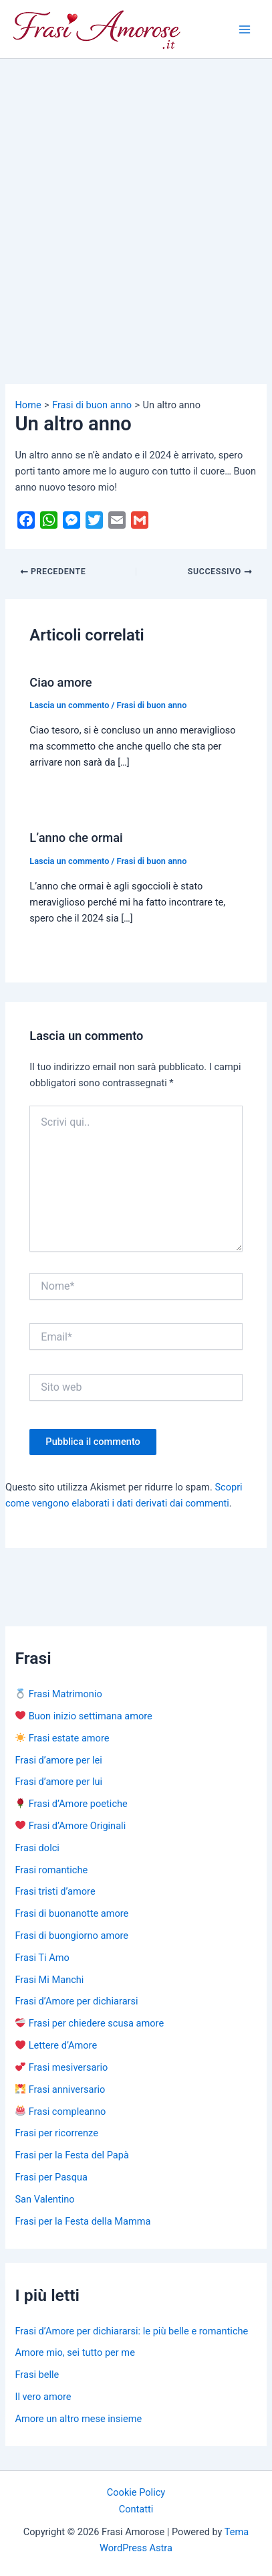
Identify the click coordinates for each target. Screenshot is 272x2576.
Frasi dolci (37, 1848)
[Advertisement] (136, 202)
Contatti (136, 2509)
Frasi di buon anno (152, 705)
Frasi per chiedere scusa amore (89, 2023)
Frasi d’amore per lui (58, 1782)
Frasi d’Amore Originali (70, 1826)
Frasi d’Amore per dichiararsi (76, 2001)
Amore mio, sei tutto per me (74, 2352)
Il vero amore (43, 2397)
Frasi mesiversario (61, 2067)
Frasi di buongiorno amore (71, 1935)
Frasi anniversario (60, 2089)
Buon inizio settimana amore (83, 1716)
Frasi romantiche (51, 1870)
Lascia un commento (69, 705)
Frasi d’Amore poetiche (71, 1804)
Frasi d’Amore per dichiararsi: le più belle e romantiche (131, 2331)
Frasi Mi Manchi (49, 1980)
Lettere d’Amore (56, 2045)
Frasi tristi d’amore (55, 1891)
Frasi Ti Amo (42, 1958)
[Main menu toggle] (245, 29)
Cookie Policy (136, 2492)
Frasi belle (37, 2375)
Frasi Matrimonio (58, 1694)
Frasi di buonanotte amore (71, 1913)
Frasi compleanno (60, 2112)
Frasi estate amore (62, 1738)
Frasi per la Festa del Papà (71, 2155)
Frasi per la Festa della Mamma (82, 2221)
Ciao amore (60, 682)
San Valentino (44, 2199)
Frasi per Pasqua (51, 2177)
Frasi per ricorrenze (56, 2133)
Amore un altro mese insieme (78, 2419)
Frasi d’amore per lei (58, 1760)
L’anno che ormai (75, 838)
